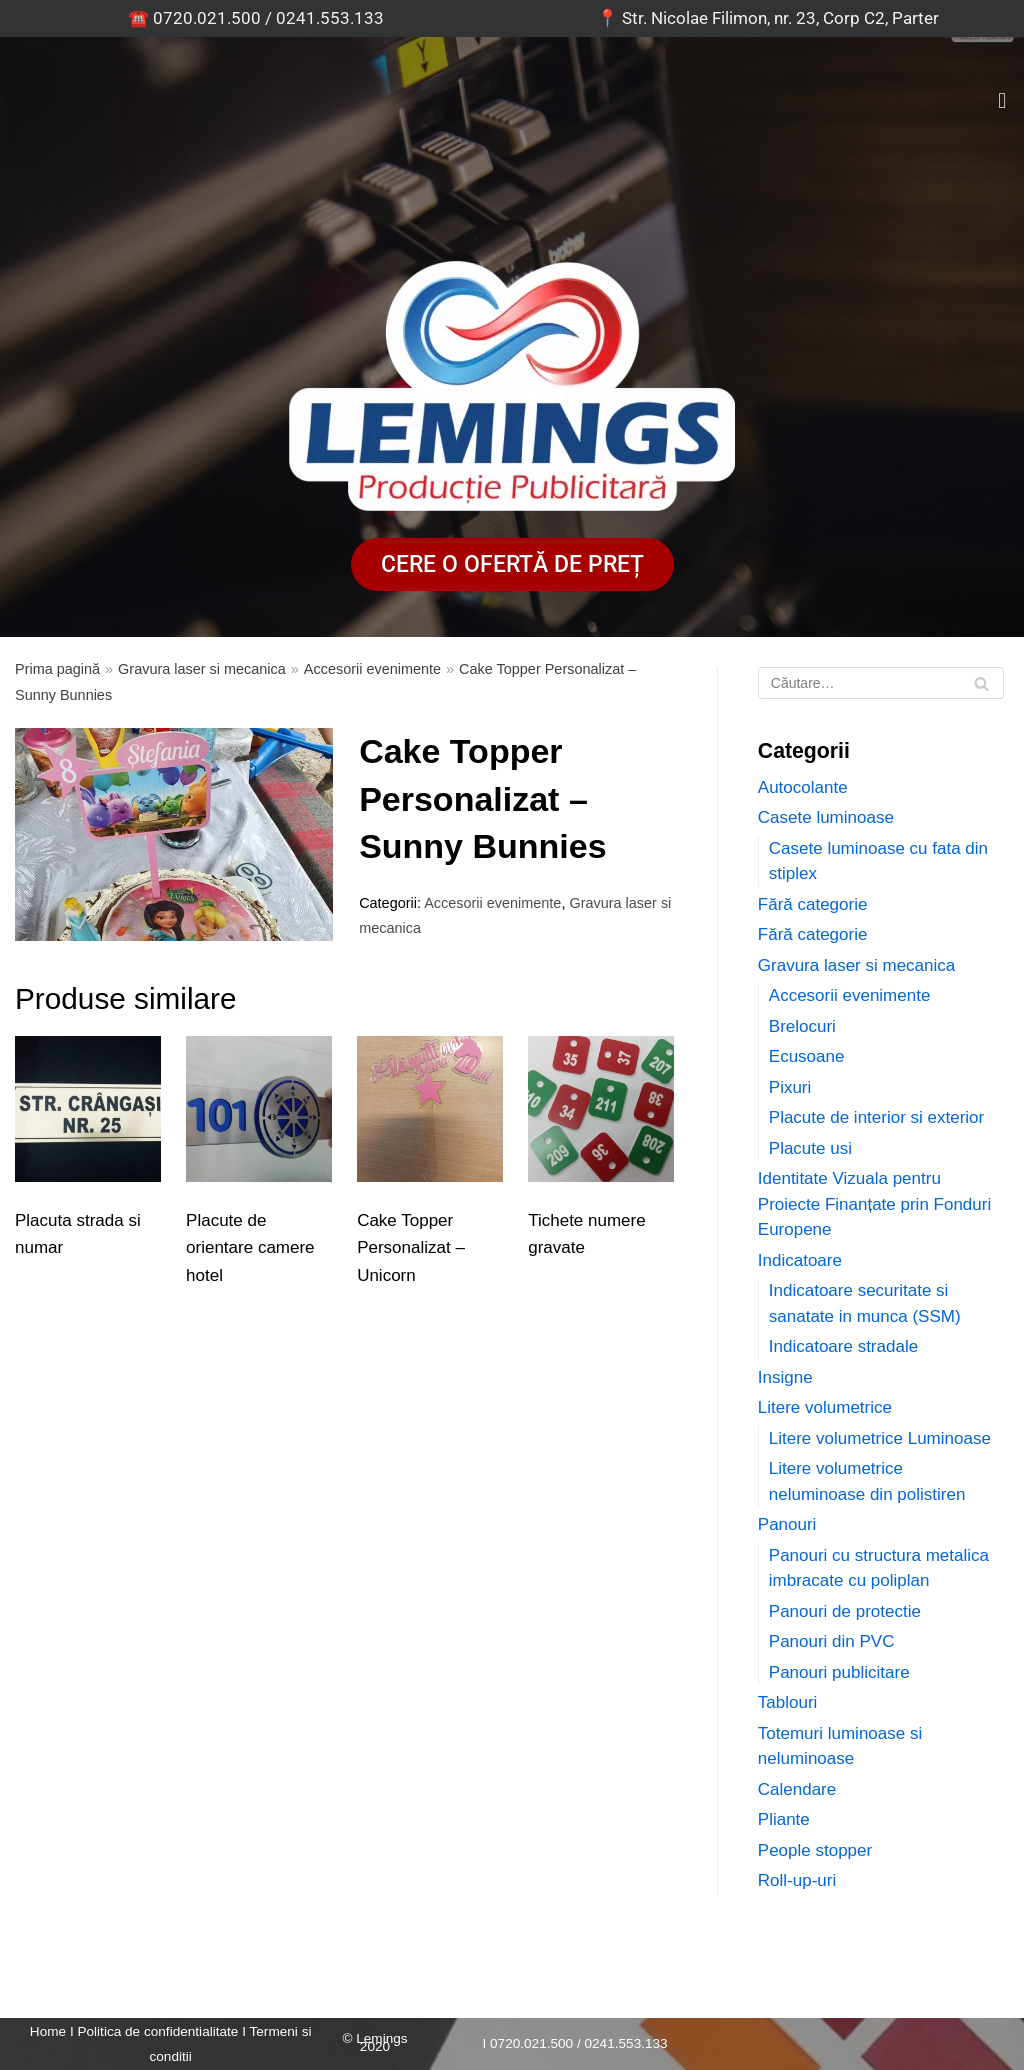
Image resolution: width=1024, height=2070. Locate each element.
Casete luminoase (826, 817)
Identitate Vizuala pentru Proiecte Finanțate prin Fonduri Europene (874, 1204)
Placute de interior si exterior (876, 1117)
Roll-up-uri (797, 1880)
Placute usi (810, 1148)
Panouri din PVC (832, 1641)
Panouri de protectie (845, 1611)
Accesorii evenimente (372, 669)
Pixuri (790, 1087)
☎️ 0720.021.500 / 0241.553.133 (256, 18)
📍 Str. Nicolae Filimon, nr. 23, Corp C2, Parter (768, 18)
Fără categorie (813, 904)
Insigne (785, 1377)
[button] (1002, 100)
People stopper (815, 1850)
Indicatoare (800, 1260)
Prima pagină (57, 669)
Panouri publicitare (839, 1672)
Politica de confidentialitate (157, 2031)
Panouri (787, 1524)
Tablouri (788, 1702)
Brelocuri (802, 1026)
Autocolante (803, 787)
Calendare (797, 1789)
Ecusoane (807, 1056)
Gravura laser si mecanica (202, 669)
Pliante (784, 1819)
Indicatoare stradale (843, 1346)
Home (48, 2031)
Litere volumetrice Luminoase (880, 1438)
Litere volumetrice (825, 1407)
